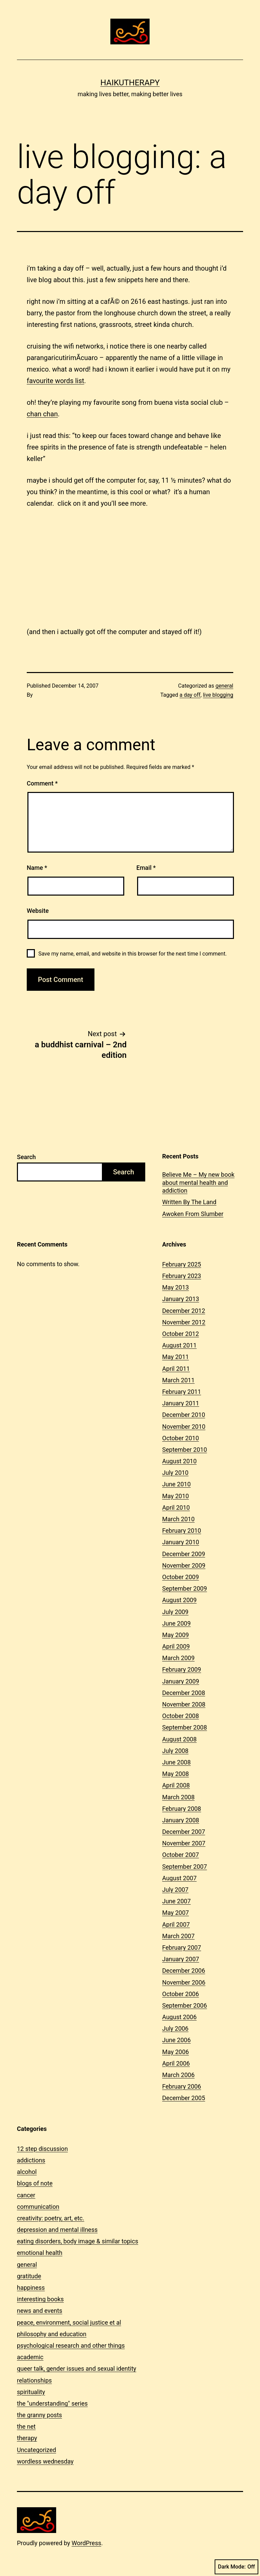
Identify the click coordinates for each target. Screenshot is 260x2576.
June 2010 (176, 1484)
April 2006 (176, 2063)
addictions (31, 2160)
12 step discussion (42, 2148)
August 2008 (179, 1739)
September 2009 (184, 1588)
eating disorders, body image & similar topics (77, 2241)
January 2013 (180, 1298)
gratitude (29, 2276)
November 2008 (183, 1704)
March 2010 (178, 1519)
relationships (34, 2380)
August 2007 (179, 1878)
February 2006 (181, 2086)
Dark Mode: (236, 2567)
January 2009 (180, 1681)
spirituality (31, 2391)
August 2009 (179, 1600)
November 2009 (183, 1565)
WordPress (86, 2543)
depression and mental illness (57, 2229)
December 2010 (183, 1414)
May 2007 (175, 1912)
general (225, 686)
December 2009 (183, 1553)
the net (26, 2426)
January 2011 (180, 1403)
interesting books (40, 2299)
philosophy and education (51, 2334)
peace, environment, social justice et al (69, 2322)
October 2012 (180, 1333)
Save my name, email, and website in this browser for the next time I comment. (132, 953)
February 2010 (181, 1530)
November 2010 (183, 1426)
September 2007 (184, 1866)
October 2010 (180, 1438)
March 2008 (178, 1797)
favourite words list (55, 381)
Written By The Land (189, 1202)
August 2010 (179, 1461)
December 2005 (183, 2097)
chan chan (42, 414)
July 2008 (175, 1750)
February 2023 (181, 1275)
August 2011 (179, 1345)
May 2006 (175, 2051)
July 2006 (175, 2028)
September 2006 (184, 2005)
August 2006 (179, 2016)
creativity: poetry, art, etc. (50, 2218)
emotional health (39, 2252)
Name (37, 867)
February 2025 (181, 1264)
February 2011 (181, 1391)
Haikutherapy (129, 82)
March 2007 (178, 1936)
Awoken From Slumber (192, 1213)
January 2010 (180, 1542)
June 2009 (176, 1623)
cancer (26, 2195)
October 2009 (180, 1576)
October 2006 (180, 1993)
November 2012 (183, 1322)
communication (38, 2206)
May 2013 (175, 1287)
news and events (39, 2310)
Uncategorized (36, 2449)
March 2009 (178, 1657)
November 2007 (183, 1843)
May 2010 (175, 1496)
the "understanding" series (52, 2403)
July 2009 (175, 1611)
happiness (31, 2287)
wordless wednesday (45, 2461)
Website (38, 910)
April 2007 (176, 1924)
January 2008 (180, 1820)
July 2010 (175, 1472)
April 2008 (176, 1785)
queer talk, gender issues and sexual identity (76, 2368)
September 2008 (184, 1727)
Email (146, 867)
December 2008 (183, 1692)
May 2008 (175, 1773)
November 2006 (183, 1982)
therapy (27, 2438)
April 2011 (176, 1368)
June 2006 (176, 2040)
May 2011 (175, 1356)
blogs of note (34, 2183)
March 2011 (178, 1380)
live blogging (218, 695)
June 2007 (176, 1901)
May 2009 (175, 1634)
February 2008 (181, 1808)
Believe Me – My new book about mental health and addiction (198, 1182)
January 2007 (180, 1959)
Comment (42, 783)
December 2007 (183, 1831)
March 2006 (178, 2074)
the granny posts (39, 2414)
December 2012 (183, 1310)
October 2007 (180, 1854)
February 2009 (181, 1669)
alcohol (27, 2171)
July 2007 (175, 1889)
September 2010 (184, 1449)
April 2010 (176, 1507)
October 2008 (180, 1715)
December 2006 (183, 1970)
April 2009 (176, 1646)
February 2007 (181, 1947)
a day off (189, 695)
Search (26, 1156)
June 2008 (176, 1762)
